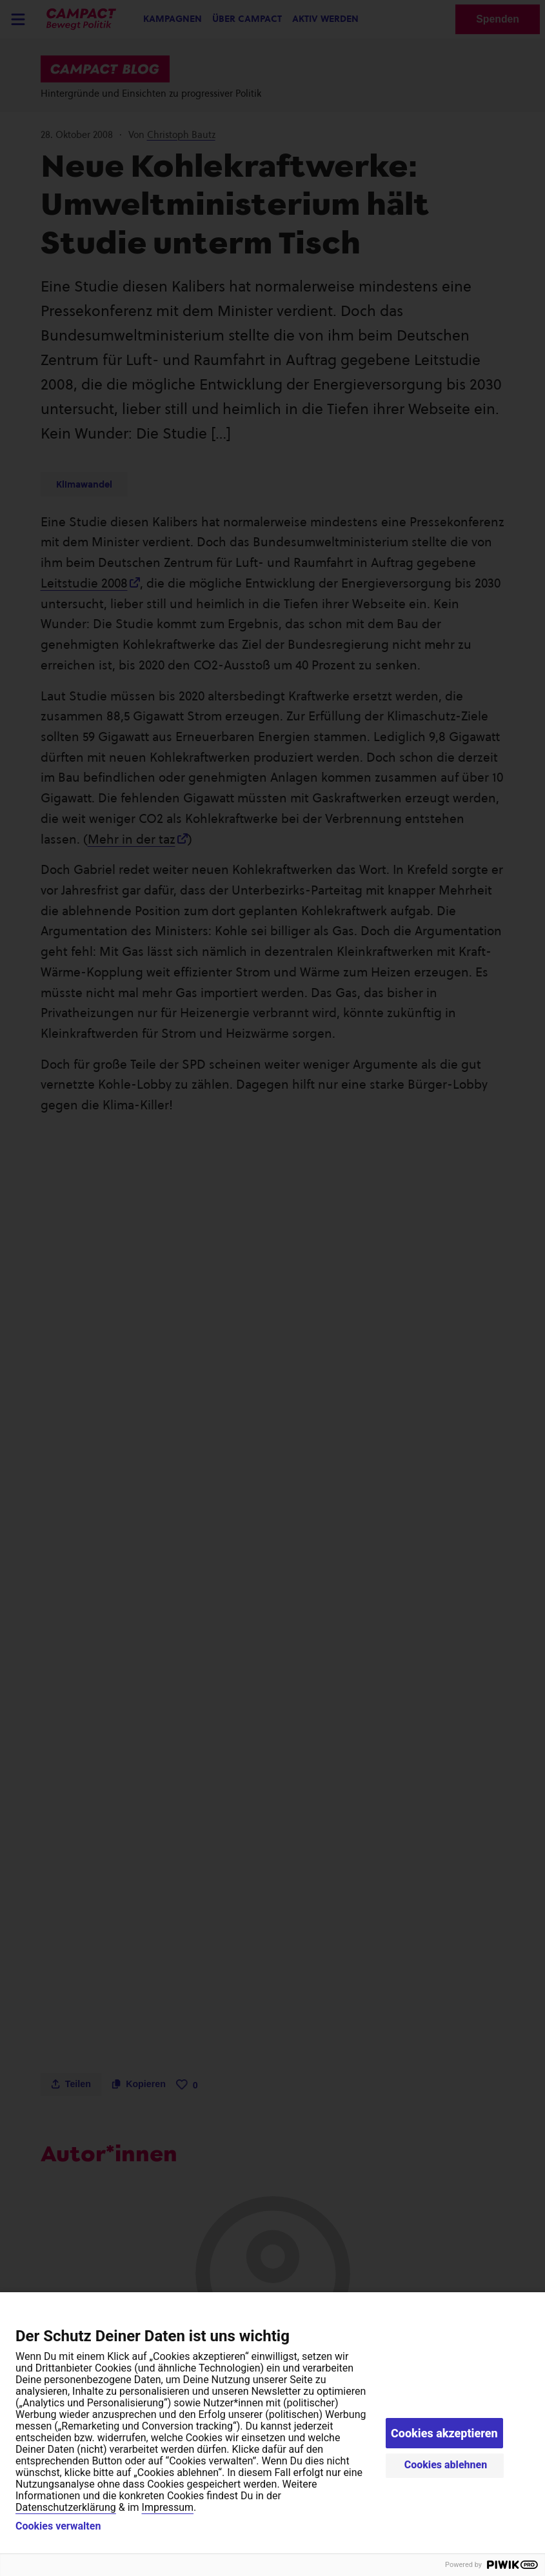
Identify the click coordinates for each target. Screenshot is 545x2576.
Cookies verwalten (58, 2526)
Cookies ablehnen (446, 2465)
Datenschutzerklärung (65, 2507)
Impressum (168, 2507)
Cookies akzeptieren (444, 2433)
